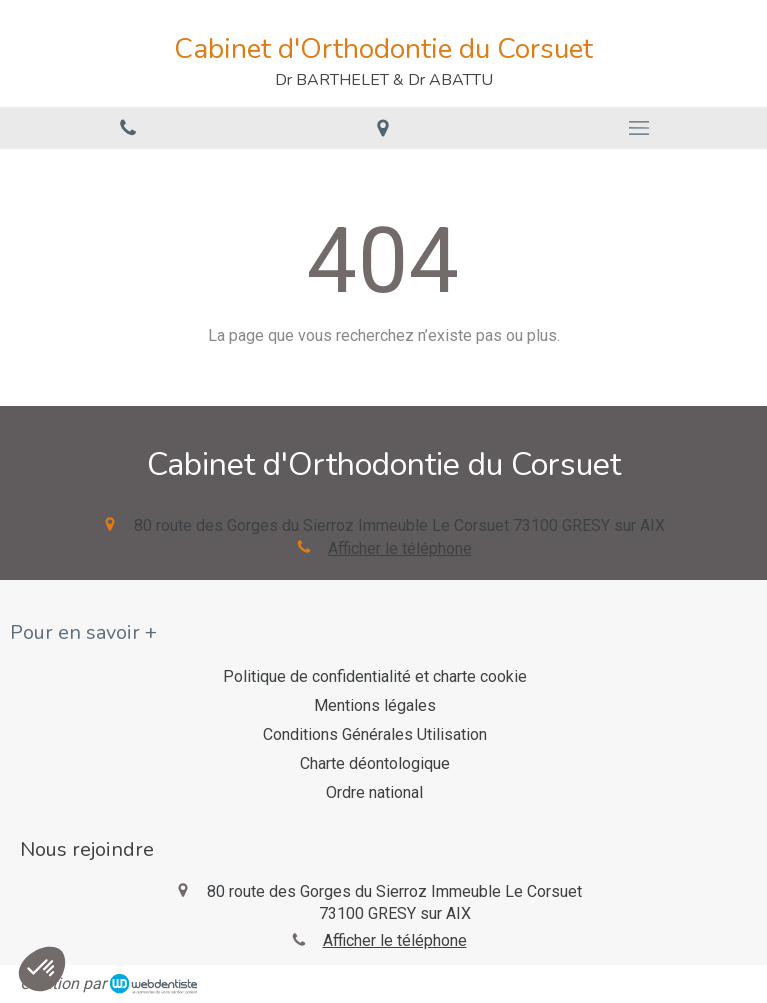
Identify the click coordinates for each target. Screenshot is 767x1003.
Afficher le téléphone (400, 548)
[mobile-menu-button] (639, 128)
